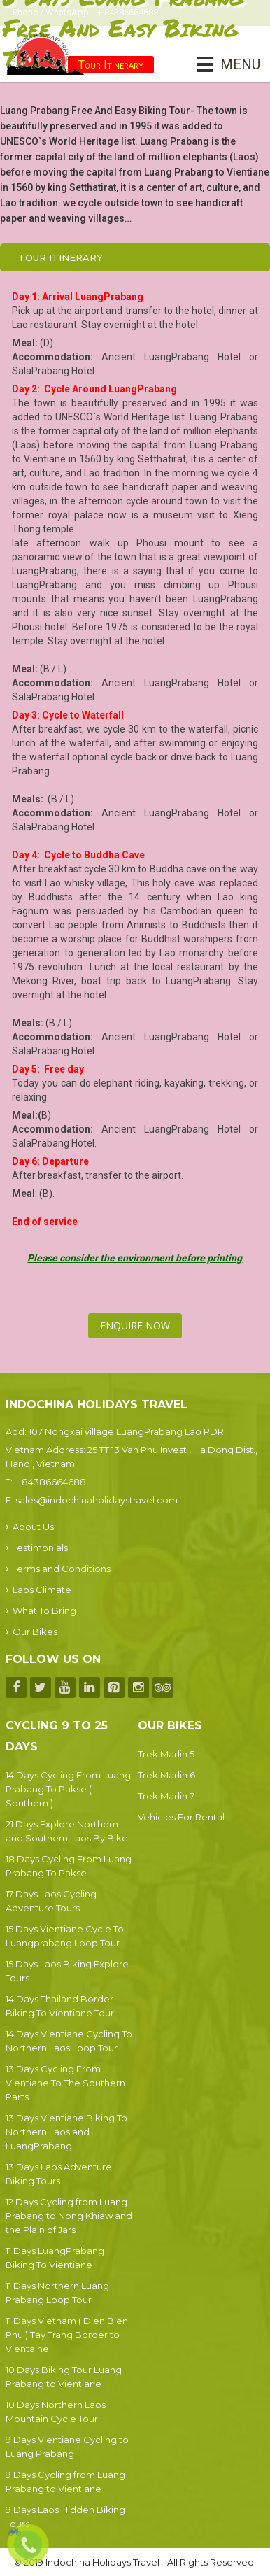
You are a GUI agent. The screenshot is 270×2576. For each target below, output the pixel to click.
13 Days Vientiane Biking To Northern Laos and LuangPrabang (66, 2131)
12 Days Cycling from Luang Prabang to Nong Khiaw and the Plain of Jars (69, 2215)
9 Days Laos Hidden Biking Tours (65, 2516)
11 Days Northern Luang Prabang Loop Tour (57, 2292)
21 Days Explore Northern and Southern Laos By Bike (67, 1830)
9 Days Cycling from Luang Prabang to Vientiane (65, 2481)
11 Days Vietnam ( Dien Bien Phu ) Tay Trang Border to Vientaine (67, 2334)
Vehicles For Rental (181, 1817)
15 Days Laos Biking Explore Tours (67, 1970)
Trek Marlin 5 (166, 1754)
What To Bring (41, 1610)
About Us (30, 1526)
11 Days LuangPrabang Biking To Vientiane (55, 2257)
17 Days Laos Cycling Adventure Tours (51, 1900)
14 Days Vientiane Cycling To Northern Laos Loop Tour (69, 2040)
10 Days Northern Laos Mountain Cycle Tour (56, 2411)
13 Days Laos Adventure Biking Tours (59, 2173)
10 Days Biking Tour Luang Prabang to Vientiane (64, 2376)
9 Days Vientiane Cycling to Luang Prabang (67, 2446)
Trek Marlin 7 (166, 1796)
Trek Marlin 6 (166, 1775)
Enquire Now (135, 1325)
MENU (220, 64)
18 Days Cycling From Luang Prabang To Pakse (69, 1865)
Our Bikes (31, 1631)
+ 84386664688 (50, 1481)
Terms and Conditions (58, 1568)
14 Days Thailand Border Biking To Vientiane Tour (60, 2005)
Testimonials (37, 1547)
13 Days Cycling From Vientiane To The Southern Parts (65, 2082)
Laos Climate (38, 1589)
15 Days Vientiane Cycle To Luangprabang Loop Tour (65, 1935)
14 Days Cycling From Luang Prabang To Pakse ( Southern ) (68, 1789)
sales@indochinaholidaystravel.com (96, 1500)
